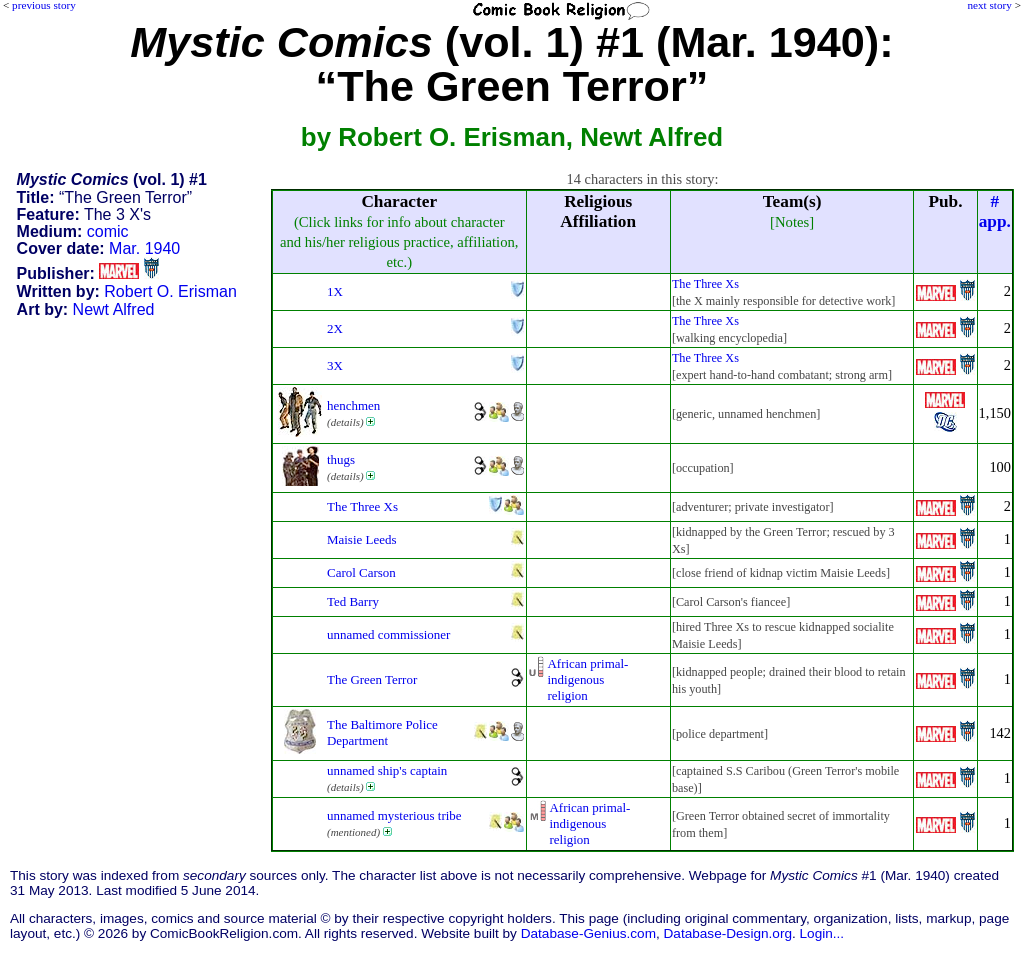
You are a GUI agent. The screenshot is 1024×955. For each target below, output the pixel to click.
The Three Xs (705, 284)
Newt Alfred (114, 309)
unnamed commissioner (388, 634)
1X (335, 291)
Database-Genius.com (588, 933)
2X (335, 328)
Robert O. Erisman (170, 291)
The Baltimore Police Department (382, 732)
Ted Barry (353, 601)
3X (335, 365)
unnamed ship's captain (387, 770)
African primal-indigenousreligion (588, 679)
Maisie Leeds (361, 539)
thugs (341, 459)
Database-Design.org (728, 933)
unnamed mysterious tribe (394, 815)
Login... (822, 933)
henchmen (353, 405)
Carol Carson (361, 572)
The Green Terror (372, 679)
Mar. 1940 (144, 248)
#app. (995, 211)
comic (108, 231)
